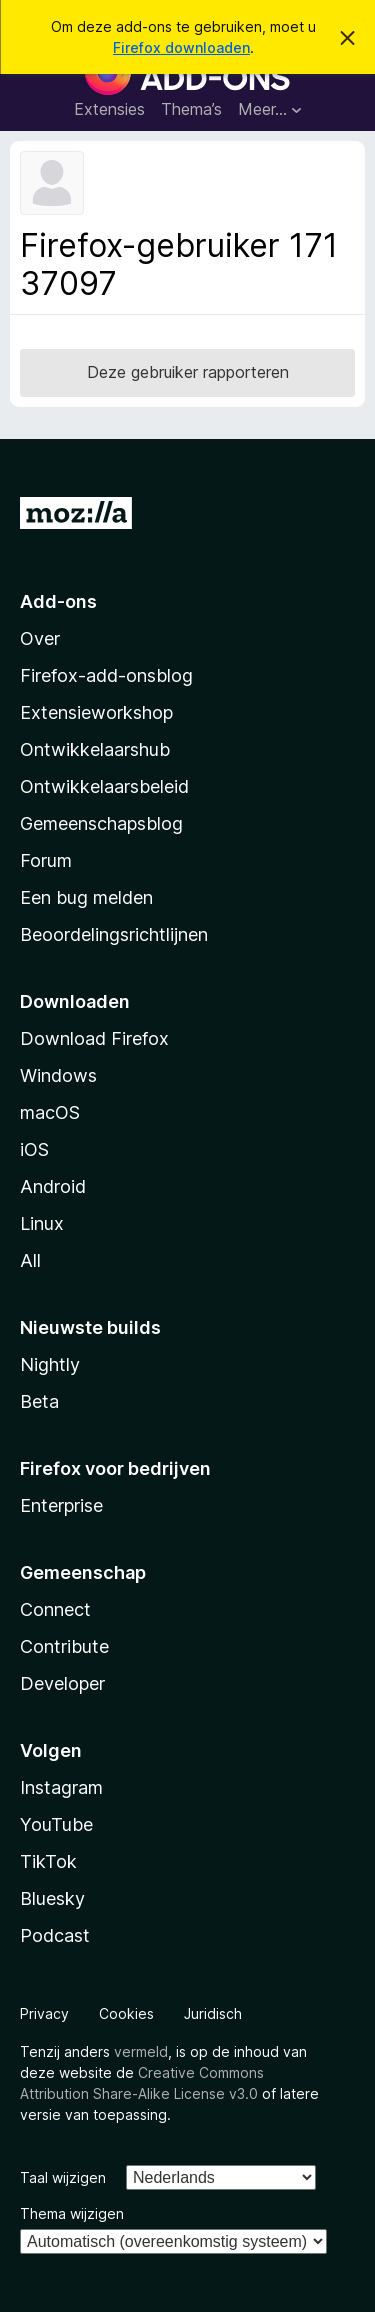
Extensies (109, 109)
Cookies (126, 2013)
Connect (55, 1609)
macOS (50, 1112)
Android (53, 1186)
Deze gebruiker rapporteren (188, 372)
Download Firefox (94, 1038)
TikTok (48, 1861)
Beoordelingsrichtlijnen (114, 934)
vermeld (141, 2051)
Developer (62, 1683)
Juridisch (213, 2013)
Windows (58, 1075)
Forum (46, 860)
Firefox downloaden (181, 47)
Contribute (64, 1646)
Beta (39, 1401)
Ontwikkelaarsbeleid (104, 786)
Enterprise (61, 1505)
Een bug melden (86, 897)
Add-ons (58, 601)
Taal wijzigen (63, 2177)
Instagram (61, 1787)
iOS (34, 1149)
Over (40, 638)
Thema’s (191, 109)
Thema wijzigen (72, 2213)
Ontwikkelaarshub (95, 749)
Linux (42, 1223)
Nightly (50, 1364)
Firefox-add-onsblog (106, 675)
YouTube (56, 1824)
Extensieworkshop (96, 712)
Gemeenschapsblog (101, 823)
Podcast (55, 1935)
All (30, 1260)
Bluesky (52, 1898)
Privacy (44, 2013)
